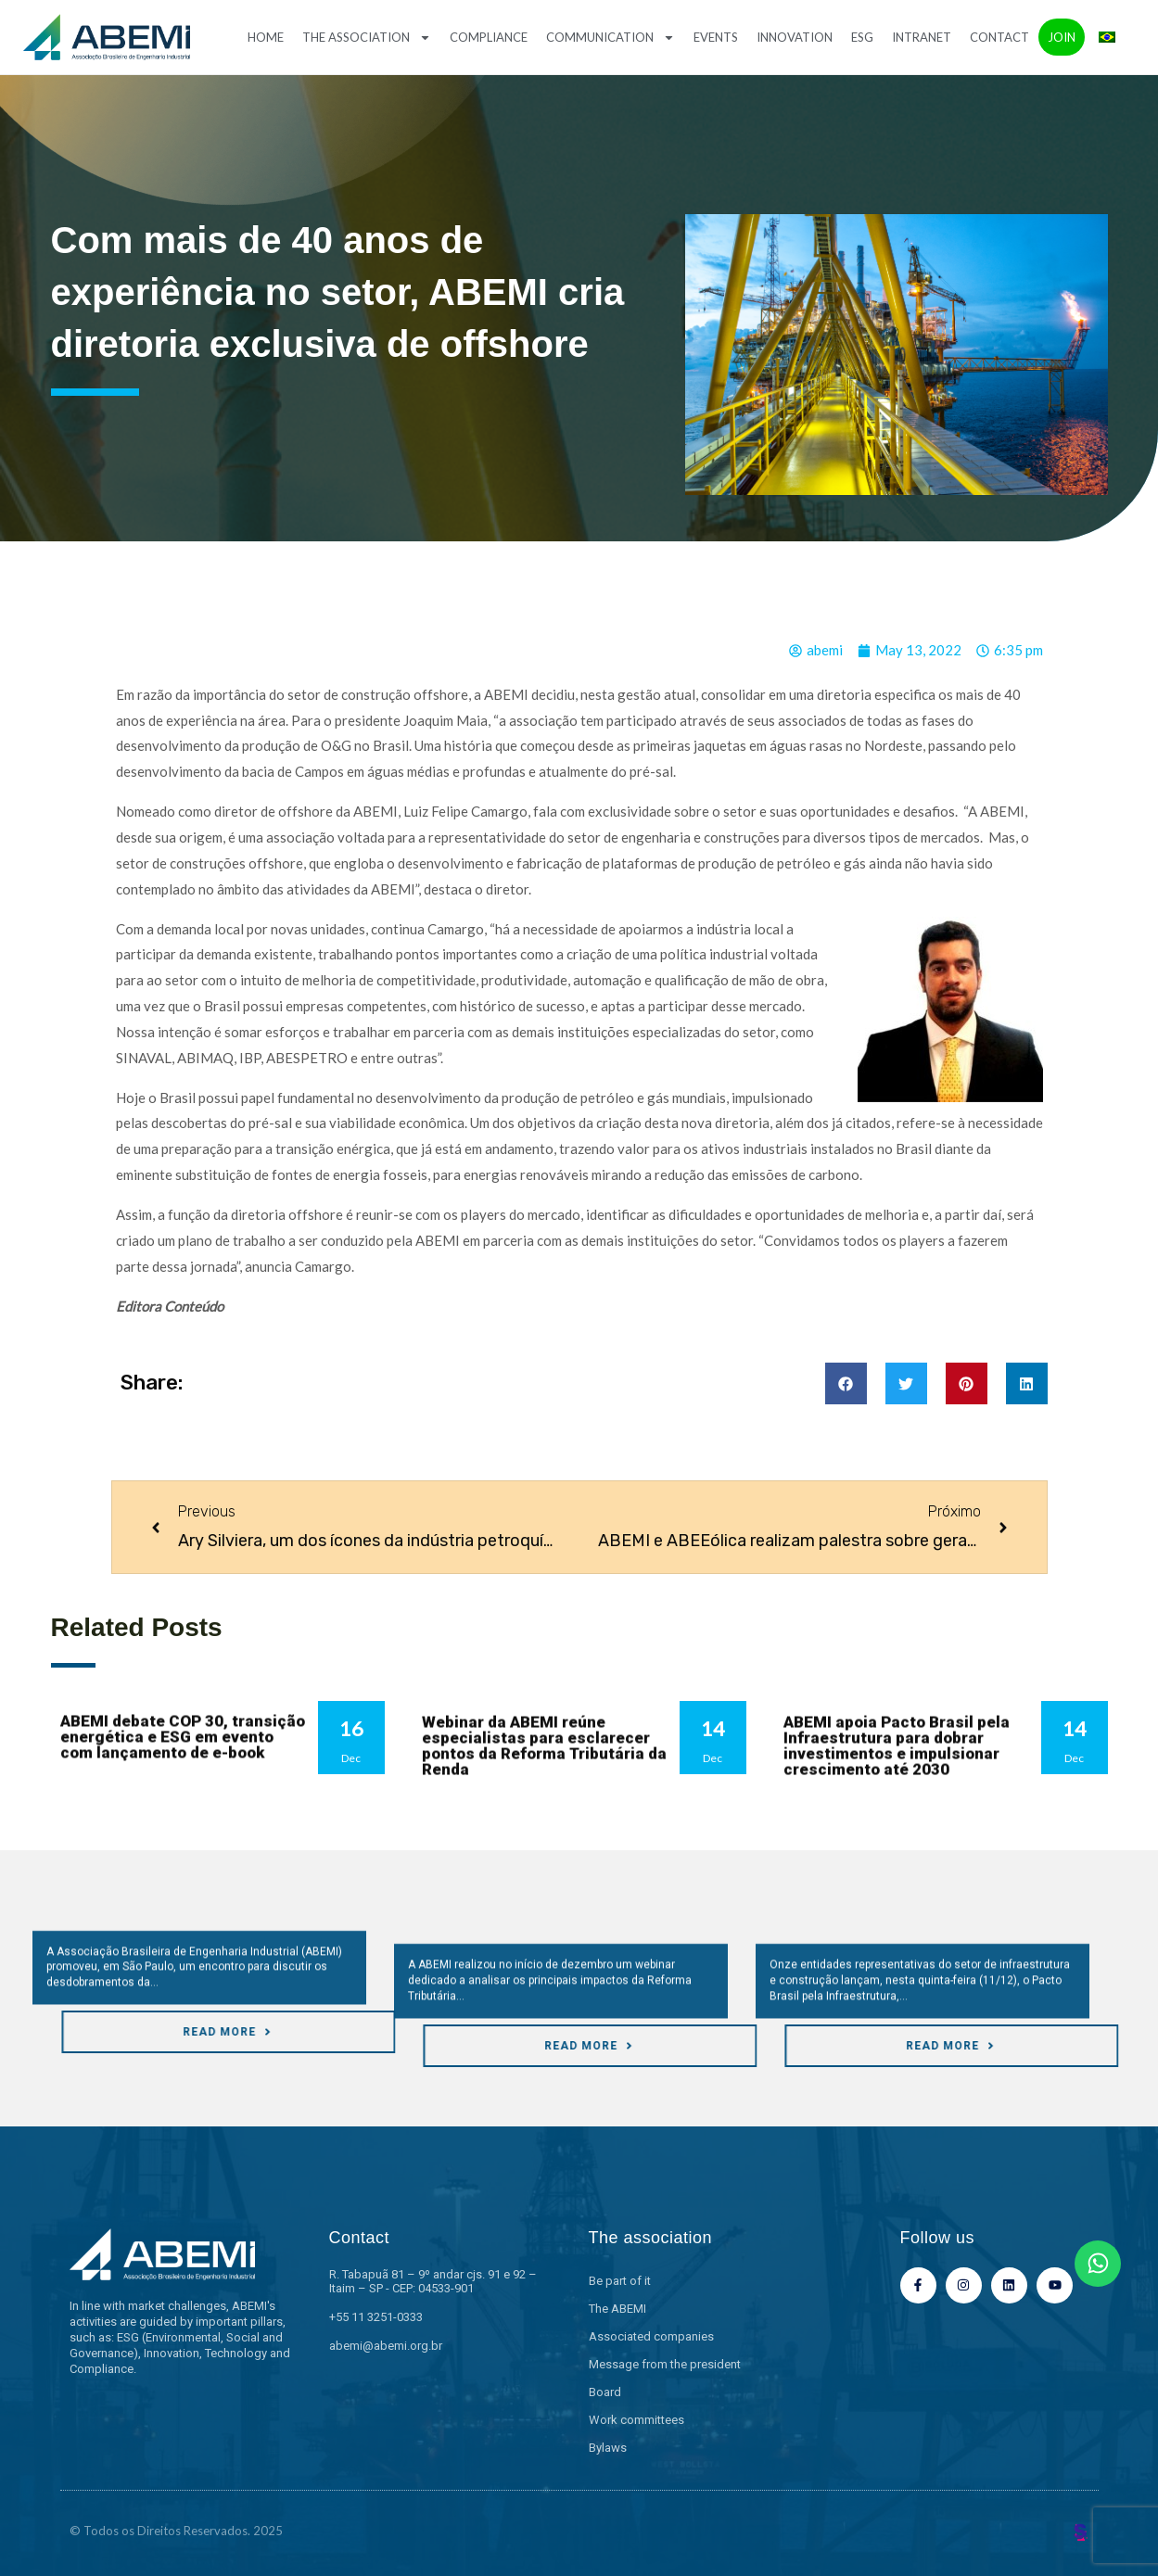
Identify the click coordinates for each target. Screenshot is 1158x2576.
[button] (846, 1383)
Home (266, 37)
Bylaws (608, 2448)
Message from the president (665, 2364)
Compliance (489, 37)
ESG (862, 37)
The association (366, 37)
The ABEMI (617, 2309)
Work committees (636, 2420)
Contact (999, 37)
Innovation (795, 37)
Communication (610, 37)
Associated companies (651, 2336)
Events (716, 37)
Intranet (921, 37)
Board (605, 2392)
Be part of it (620, 2281)
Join (1061, 37)
